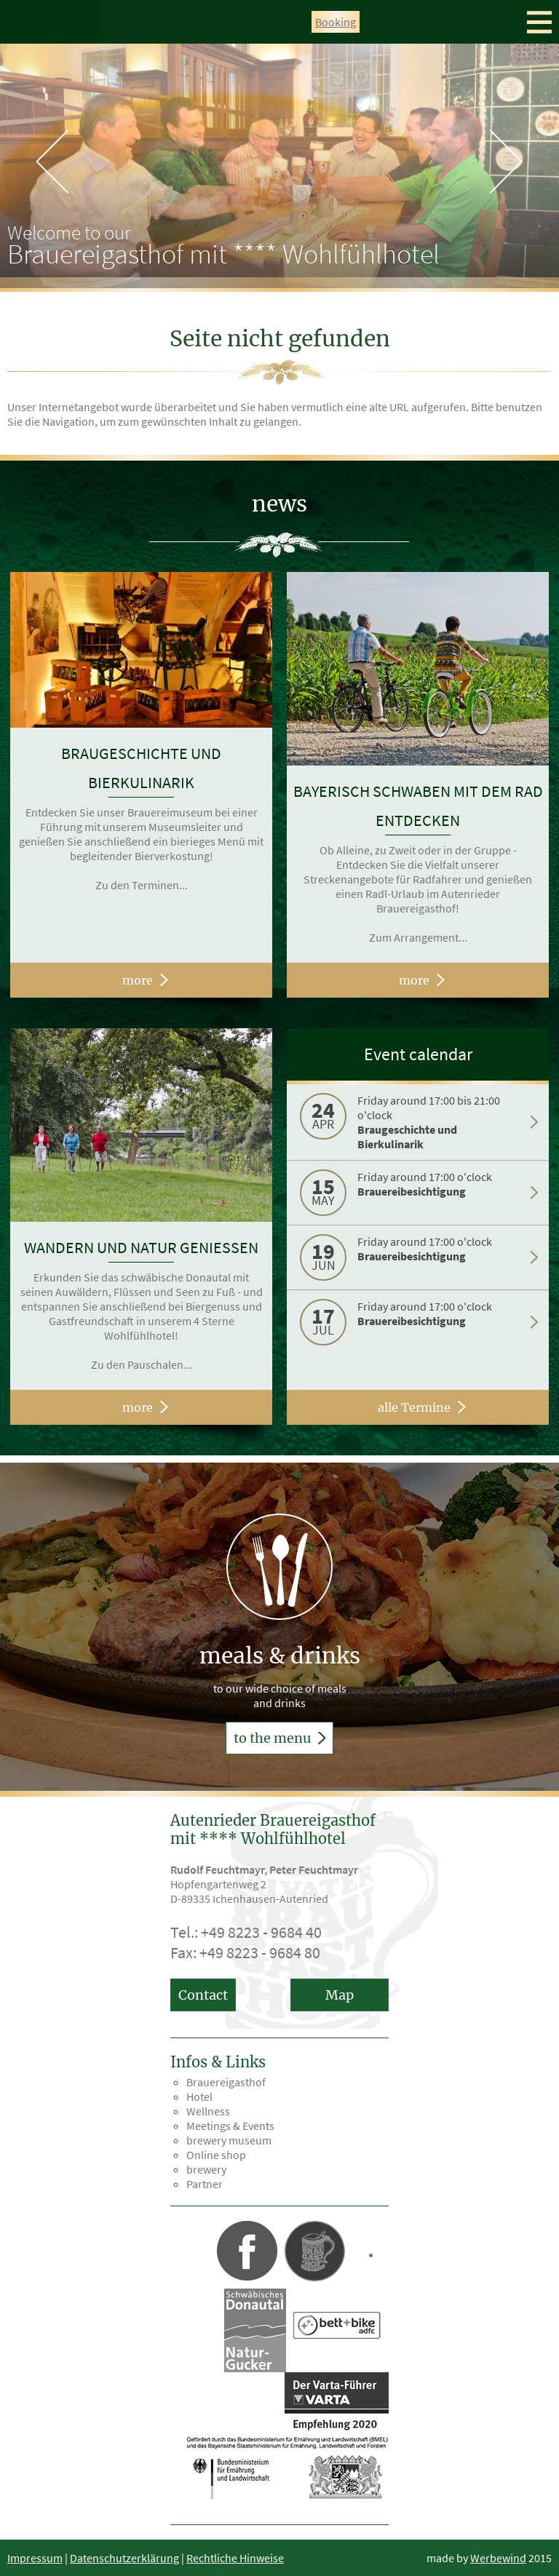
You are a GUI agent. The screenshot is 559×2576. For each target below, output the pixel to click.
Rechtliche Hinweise (235, 2558)
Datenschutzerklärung (124, 2558)
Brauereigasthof (226, 2082)
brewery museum (228, 2140)
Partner (204, 2184)
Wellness (208, 2111)
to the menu (279, 1738)
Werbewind (498, 2558)
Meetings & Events (230, 2125)
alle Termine (414, 1407)
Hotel (199, 2096)
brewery (206, 2169)
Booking (335, 22)
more (137, 980)
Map (339, 1995)
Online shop (216, 2154)
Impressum (35, 2558)
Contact (203, 1995)
